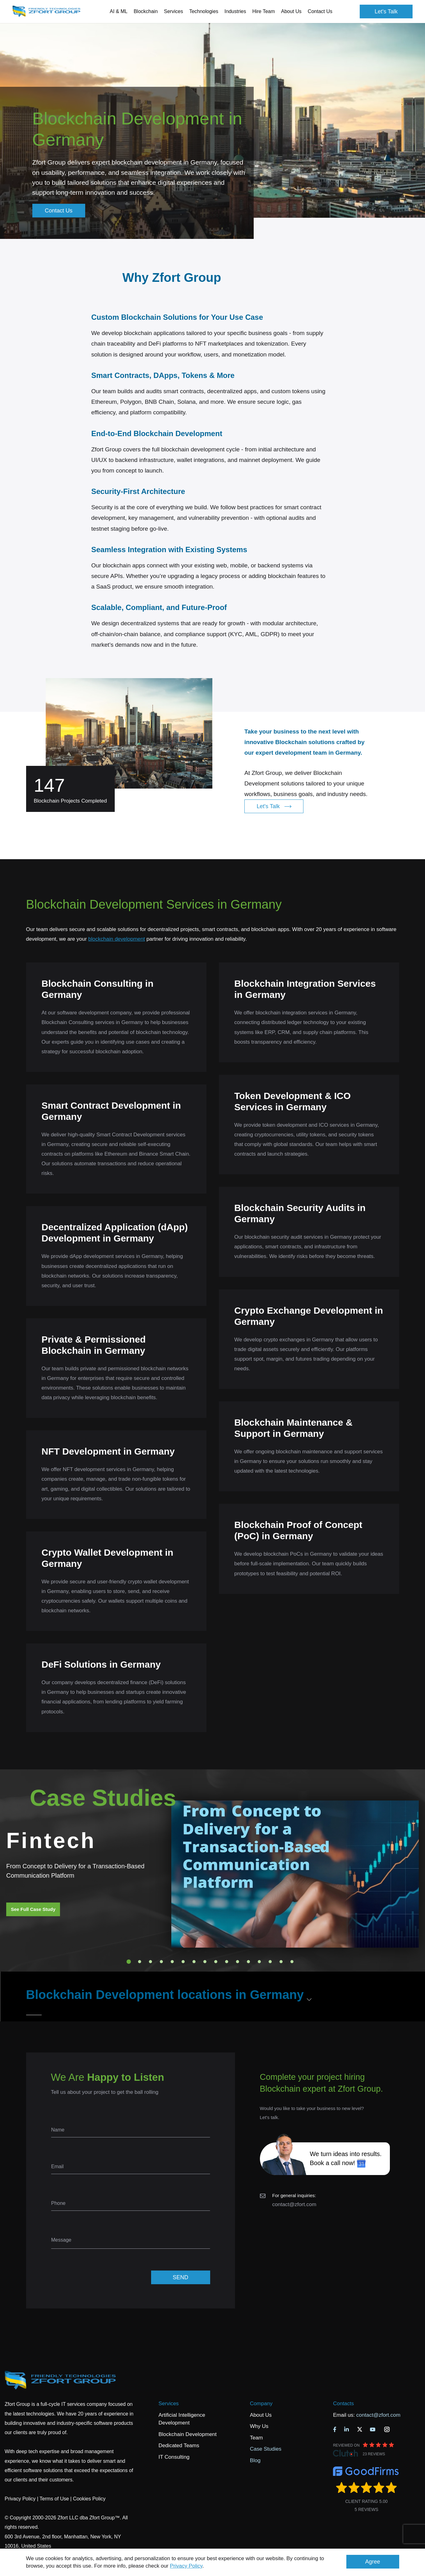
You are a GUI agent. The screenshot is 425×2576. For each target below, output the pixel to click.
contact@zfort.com (294, 2204)
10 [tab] (226, 1961)
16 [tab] (291, 1961)
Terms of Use (54, 2498)
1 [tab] (128, 1961)
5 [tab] (172, 1961)
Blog (255, 2460)
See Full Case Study (33, 1909)
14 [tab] (270, 1961)
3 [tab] (150, 1961)
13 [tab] (259, 1961)
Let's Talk (386, 11)
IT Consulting (174, 2457)
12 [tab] (248, 1961)
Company (261, 2403)
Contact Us (320, 11)
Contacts (343, 2403)
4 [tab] (161, 1961)
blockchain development (116, 939)
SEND (180, 2277)
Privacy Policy (186, 2566)
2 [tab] (139, 1961)
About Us (261, 2415)
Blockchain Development (188, 2434)
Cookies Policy (89, 2498)
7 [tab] (194, 1961)
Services (169, 2403)
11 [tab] (237, 1961)
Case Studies (265, 2449)
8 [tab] (204, 1961)
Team (256, 2438)
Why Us (259, 2426)
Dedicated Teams (179, 2445)
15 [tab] (281, 1961)
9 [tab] (215, 1961)
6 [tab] (183, 1961)
